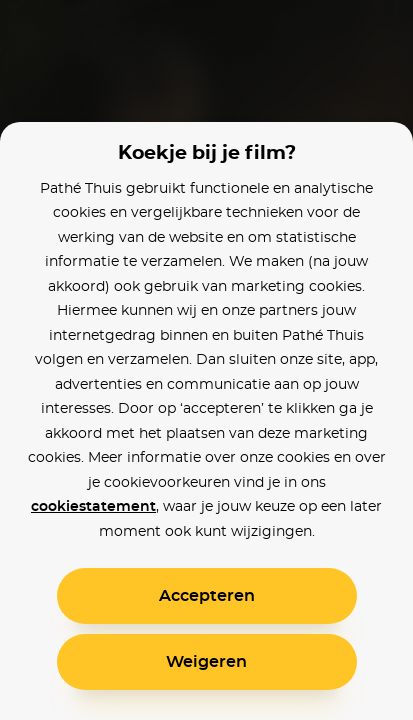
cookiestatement (93, 507)
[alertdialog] (206, 360)
